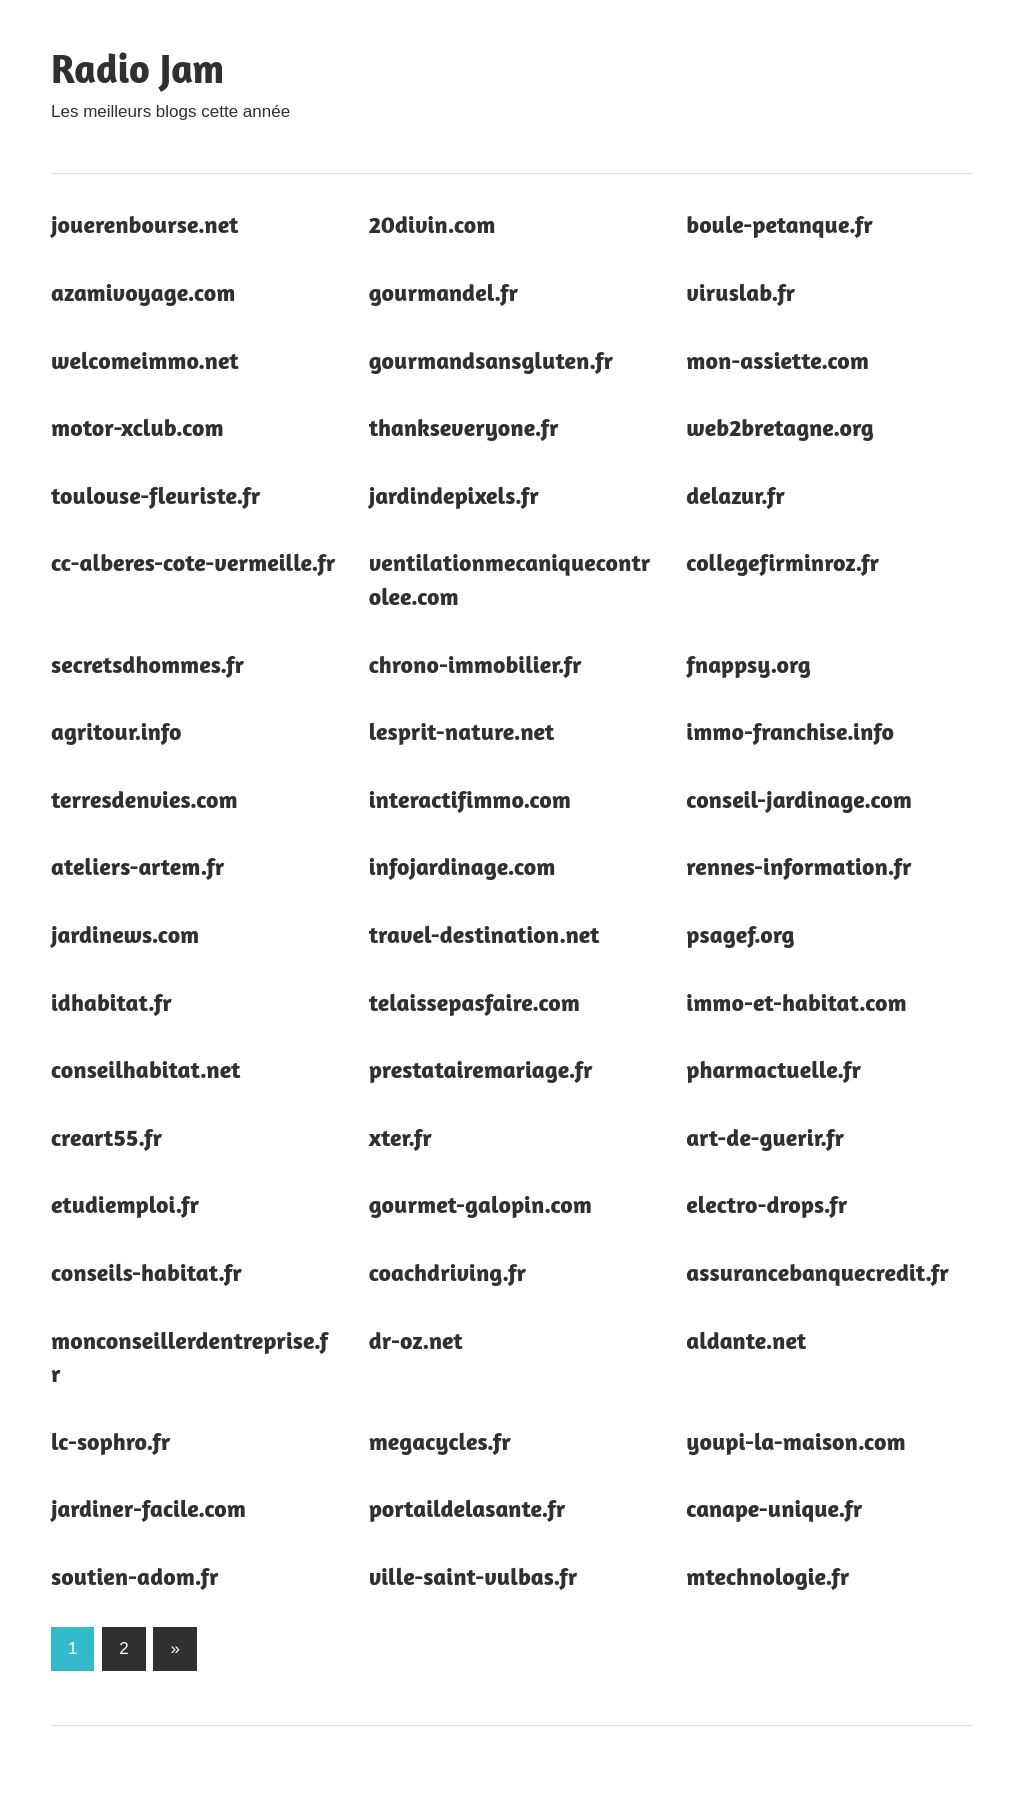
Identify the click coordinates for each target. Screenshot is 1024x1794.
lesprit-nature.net (462, 731)
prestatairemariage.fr (481, 1069)
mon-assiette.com (777, 360)
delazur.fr (735, 495)
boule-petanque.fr (779, 224)
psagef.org (740, 934)
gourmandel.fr (443, 292)
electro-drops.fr (766, 1204)
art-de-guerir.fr (765, 1137)
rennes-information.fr (798, 866)
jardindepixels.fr (454, 495)
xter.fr (400, 1137)
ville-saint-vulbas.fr (473, 1576)
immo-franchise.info (790, 731)
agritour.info (116, 731)
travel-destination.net (484, 934)
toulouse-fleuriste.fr (155, 495)
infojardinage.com (462, 866)
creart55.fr (106, 1137)
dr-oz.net (416, 1340)
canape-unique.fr (774, 1508)
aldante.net (746, 1340)
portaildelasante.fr (467, 1508)
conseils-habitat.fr (146, 1272)
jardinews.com (125, 934)
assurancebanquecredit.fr (817, 1272)
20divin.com (432, 224)
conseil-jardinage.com (799, 799)
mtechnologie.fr (767, 1576)
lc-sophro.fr (110, 1441)
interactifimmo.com (470, 799)
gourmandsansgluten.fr (491, 360)
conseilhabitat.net (145, 1069)
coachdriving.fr (447, 1272)
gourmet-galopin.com (480, 1204)
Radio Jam (137, 68)
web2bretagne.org (779, 427)
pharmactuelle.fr (773, 1069)
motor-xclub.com (137, 427)
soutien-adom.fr (135, 1576)
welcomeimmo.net (145, 360)
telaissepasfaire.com (474, 1002)
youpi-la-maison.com (795, 1441)
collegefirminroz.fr (782, 562)
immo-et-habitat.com (796, 1002)
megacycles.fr (440, 1441)
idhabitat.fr (111, 1002)
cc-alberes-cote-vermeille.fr (193, 562)
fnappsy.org (748, 664)
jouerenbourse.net (144, 224)
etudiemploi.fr (125, 1204)
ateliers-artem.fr (137, 866)
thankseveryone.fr (464, 427)
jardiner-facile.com (148, 1508)
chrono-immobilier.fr (475, 664)
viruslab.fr (740, 292)
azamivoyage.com (143, 292)
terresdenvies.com (144, 799)
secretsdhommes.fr (147, 664)
